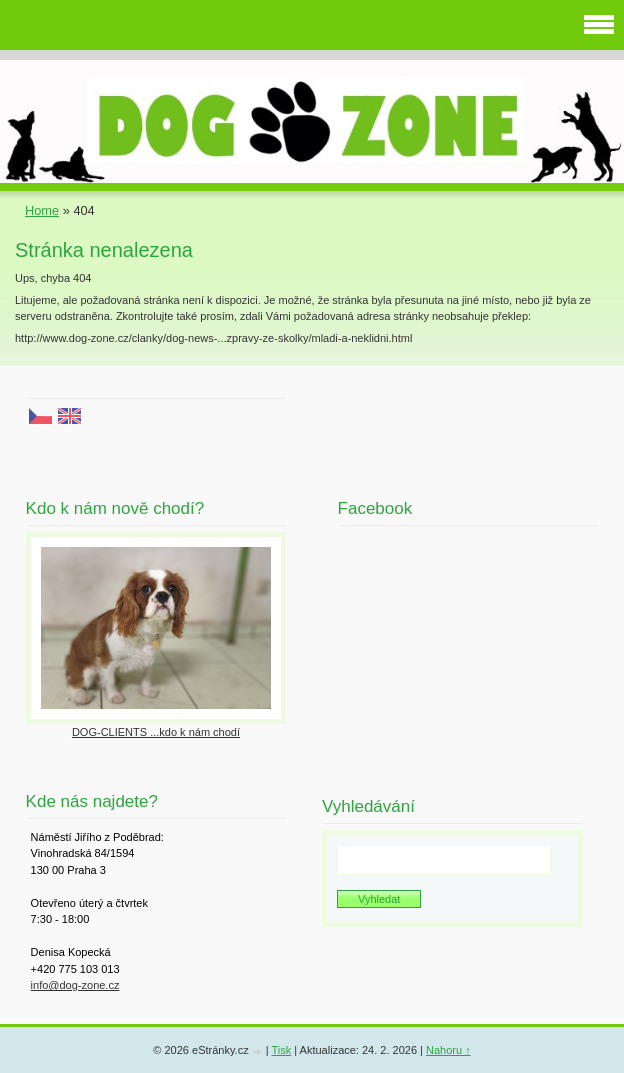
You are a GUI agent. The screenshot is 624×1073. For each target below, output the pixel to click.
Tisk (281, 1050)
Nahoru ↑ (448, 1050)
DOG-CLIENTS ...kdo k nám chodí (156, 732)
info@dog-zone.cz (75, 985)
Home (42, 210)
